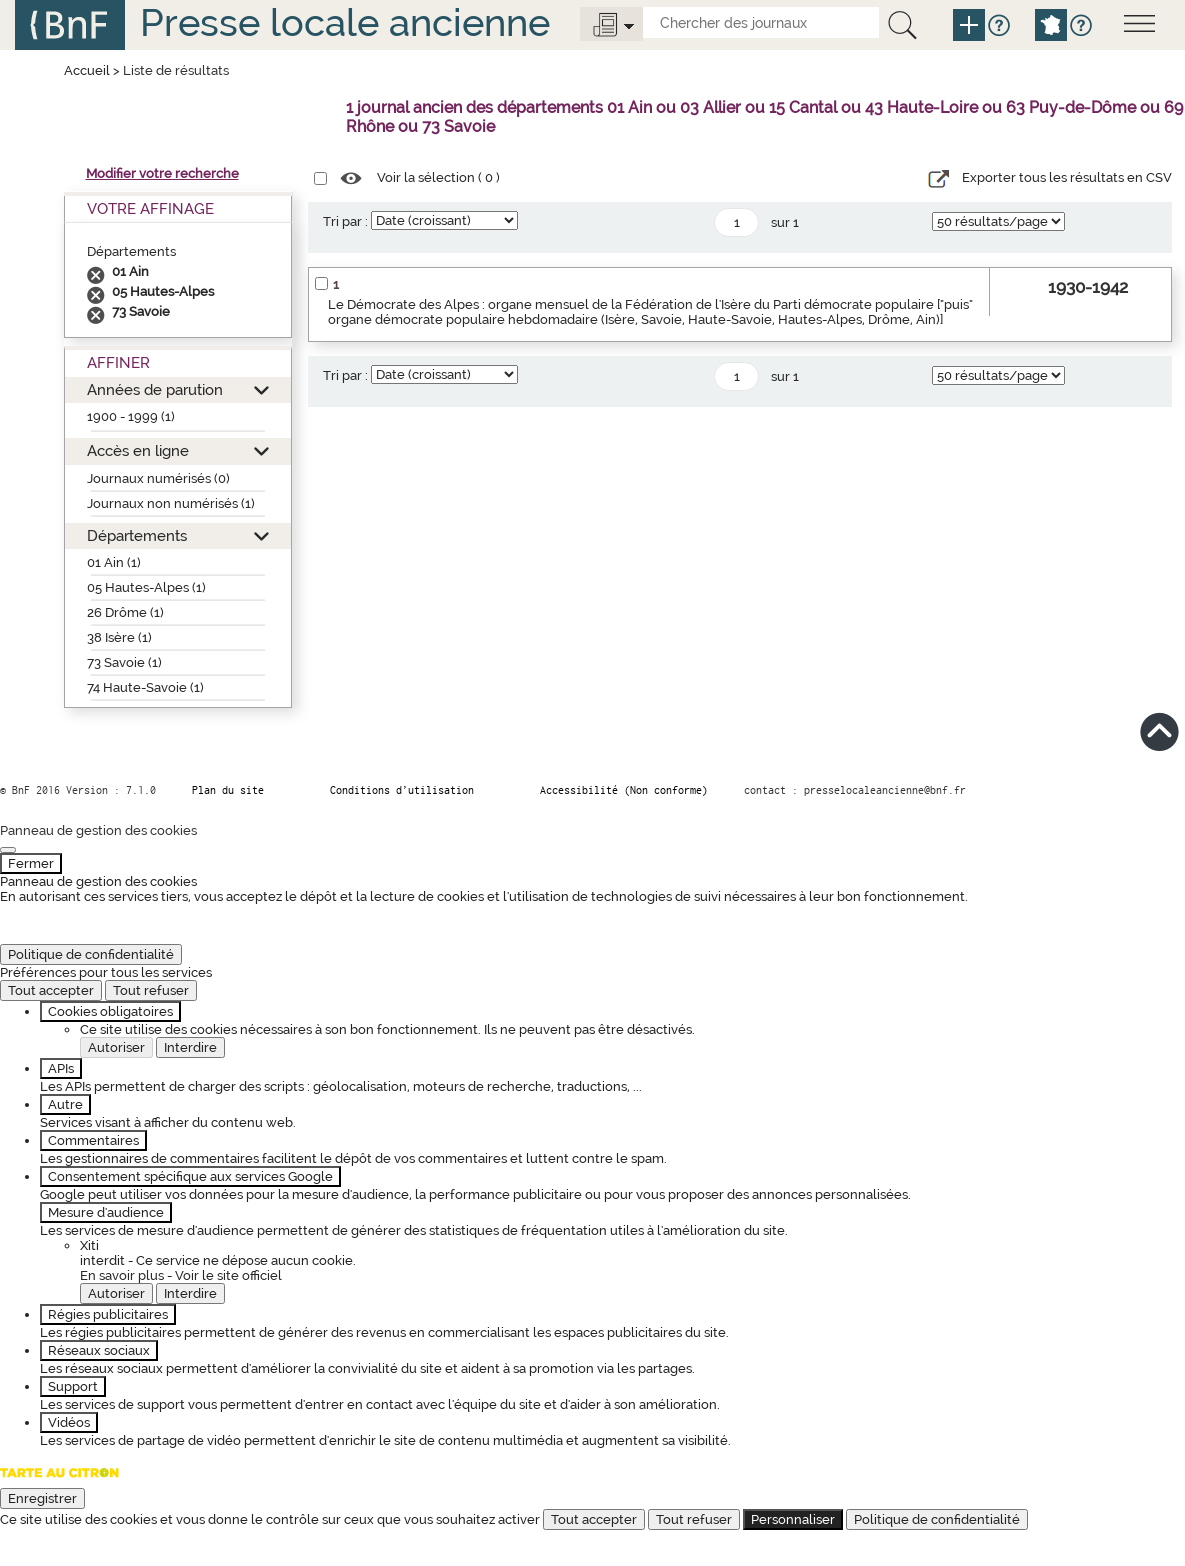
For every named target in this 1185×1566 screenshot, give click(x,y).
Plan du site (228, 790)
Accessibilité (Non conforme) (624, 790)
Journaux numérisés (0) (158, 478)
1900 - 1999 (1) (131, 416)
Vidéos (69, 1422)
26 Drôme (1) (125, 612)
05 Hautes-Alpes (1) (146, 587)
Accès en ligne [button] (138, 450)
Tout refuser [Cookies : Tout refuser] (151, 990)
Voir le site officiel (228, 1275)
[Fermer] (8, 850)
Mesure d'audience (106, 1212)
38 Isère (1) (119, 637)
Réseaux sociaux (99, 1350)
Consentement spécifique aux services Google (190, 1176)
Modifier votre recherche (162, 173)
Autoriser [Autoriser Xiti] (116, 1293)
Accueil (87, 70)
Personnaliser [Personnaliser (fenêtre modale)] (793, 1519)
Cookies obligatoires (110, 1011)
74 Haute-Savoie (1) (145, 687)
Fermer (31, 863)
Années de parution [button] (155, 389)
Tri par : (345, 221)
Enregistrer (42, 1498)
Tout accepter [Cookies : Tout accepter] (51, 990)
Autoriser (116, 1047)
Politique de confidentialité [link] (91, 954)
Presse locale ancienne (345, 22)
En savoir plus (122, 1275)
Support (73, 1386)
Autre (65, 1104)
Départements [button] (137, 535)
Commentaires (93, 1140)
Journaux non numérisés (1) (171, 503)
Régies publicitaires (108, 1314)
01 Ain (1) (114, 562)
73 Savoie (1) (124, 662)
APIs (61, 1068)
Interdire (190, 1047)
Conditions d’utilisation (402, 790)
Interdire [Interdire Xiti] (190, 1293)
